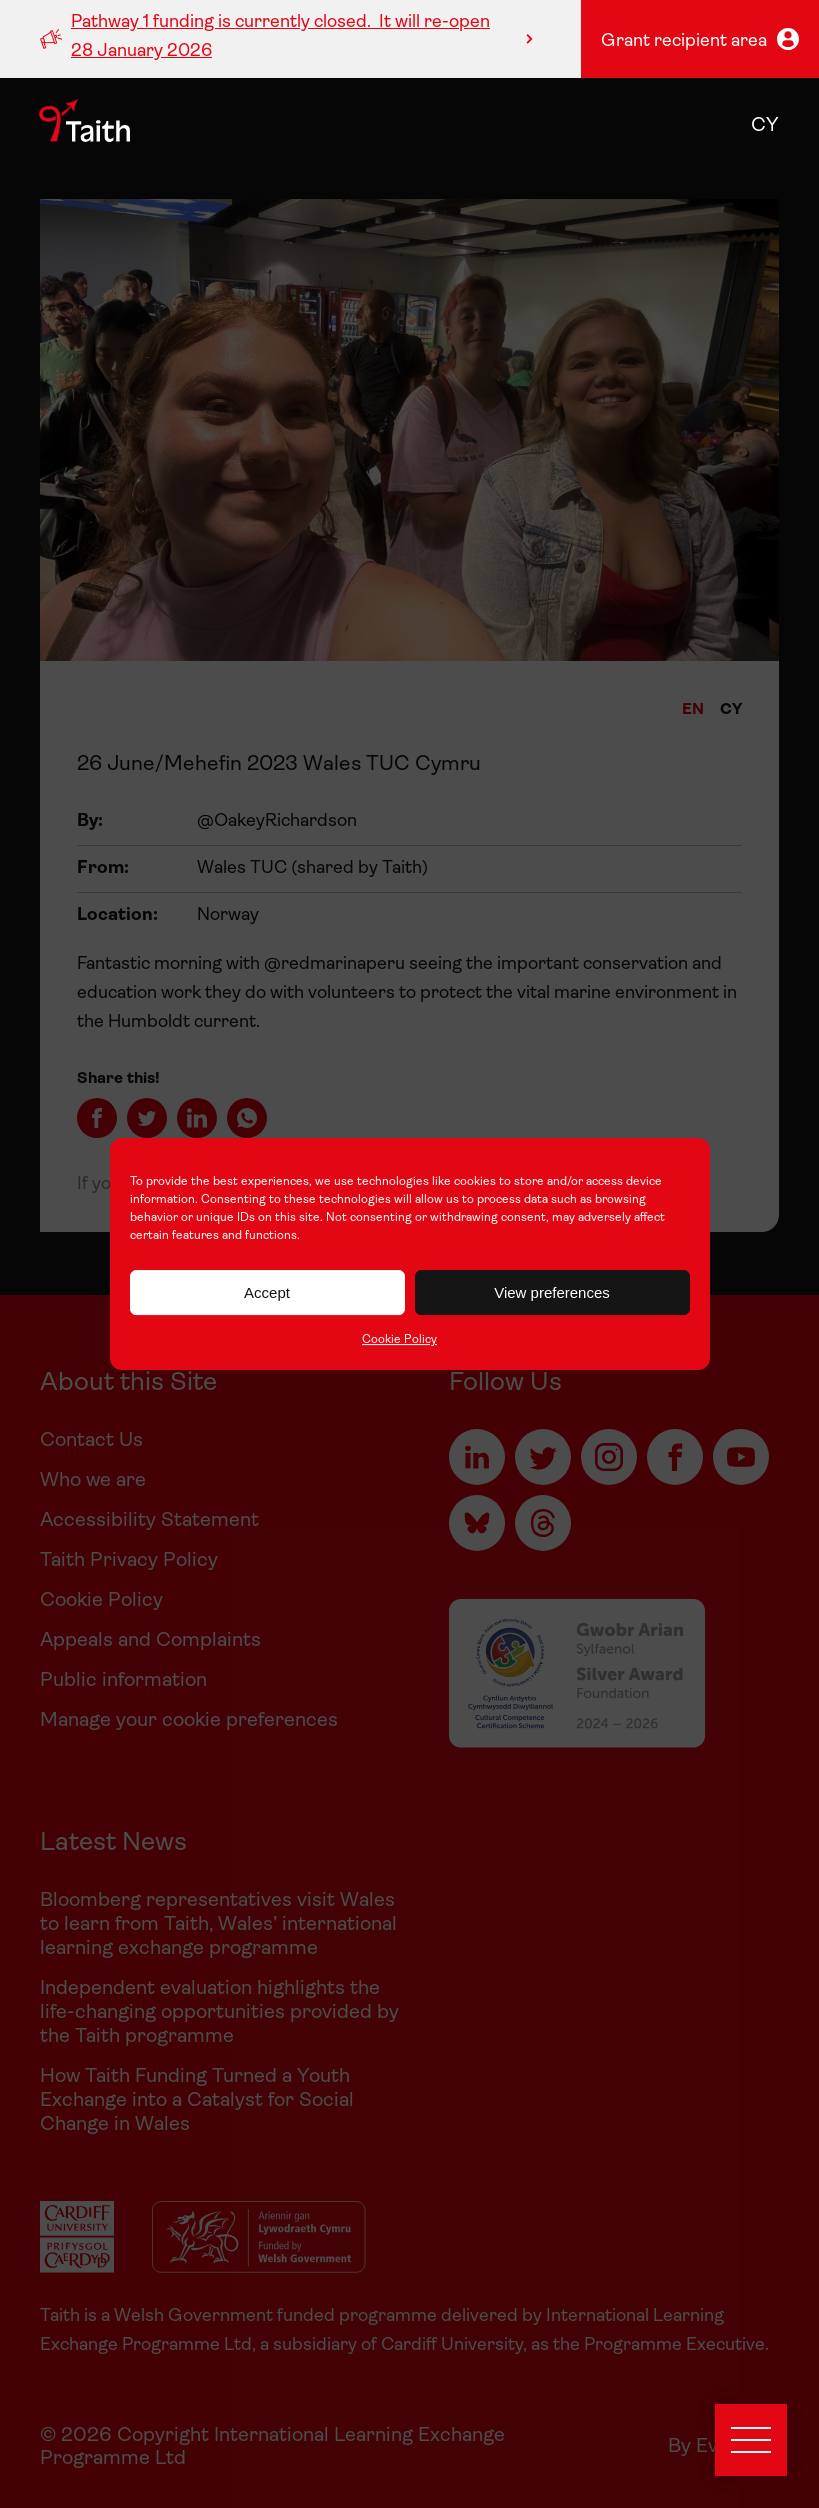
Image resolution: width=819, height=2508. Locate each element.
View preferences (552, 1292)
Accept (267, 1292)
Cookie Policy (399, 1340)
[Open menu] (751, 2440)
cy (765, 126)
